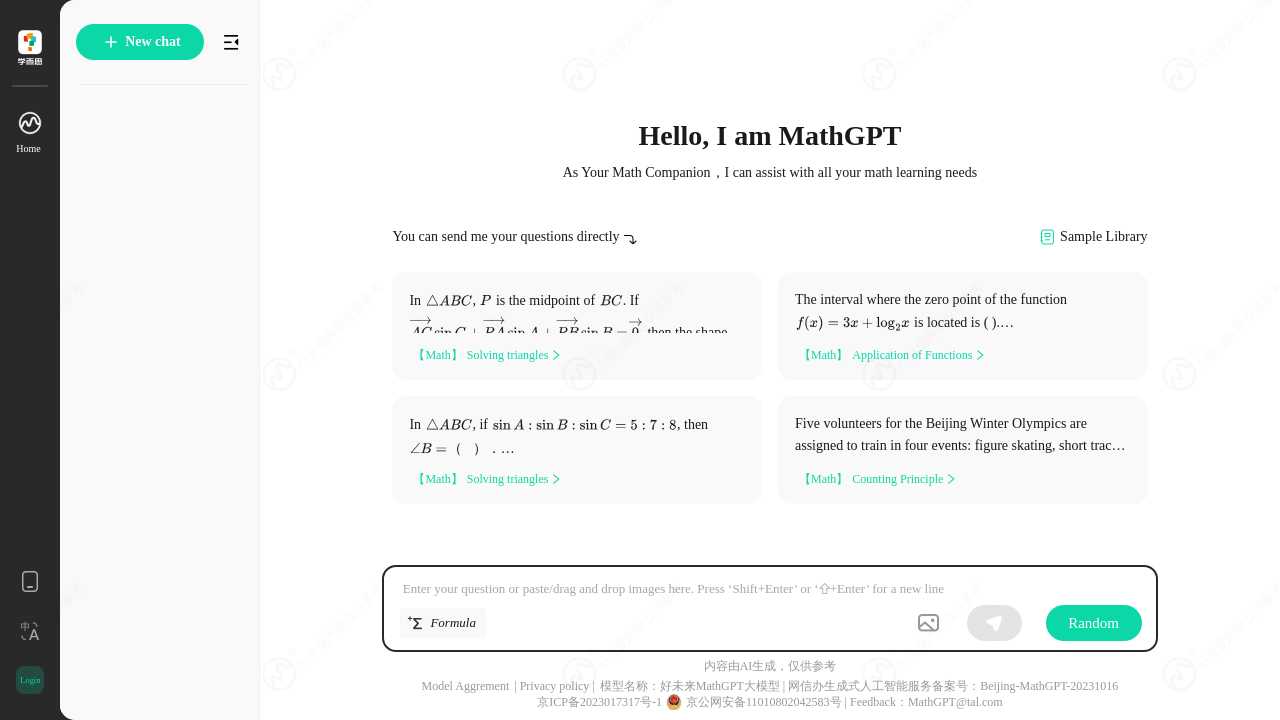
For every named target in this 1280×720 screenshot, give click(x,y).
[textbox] (760, 587)
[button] (928, 623)
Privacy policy (555, 686)
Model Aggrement (466, 686)
